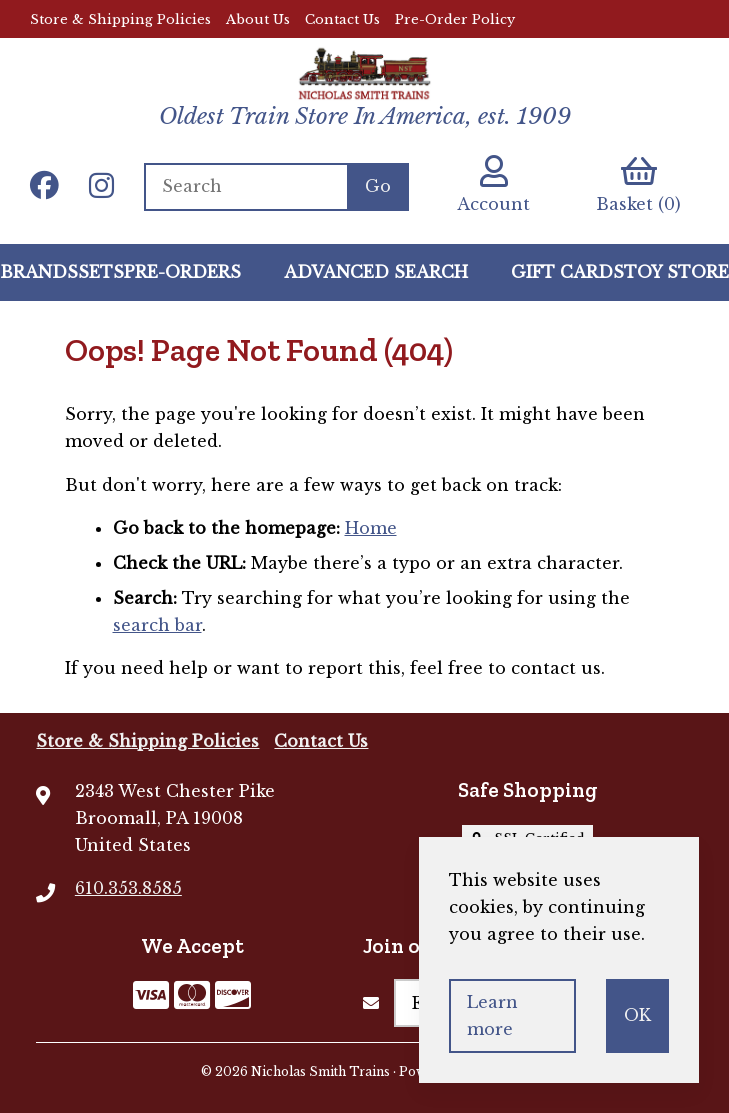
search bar (157, 625)
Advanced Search (376, 272)
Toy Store (676, 272)
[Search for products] (245, 187)
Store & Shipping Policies (120, 19)
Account (493, 184)
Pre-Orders (182, 272)
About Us (258, 19)
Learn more (492, 1015)
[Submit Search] (378, 187)
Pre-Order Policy (455, 19)
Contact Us (342, 19)
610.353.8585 (128, 888)
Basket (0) (638, 184)
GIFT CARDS (567, 272)
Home (371, 528)
